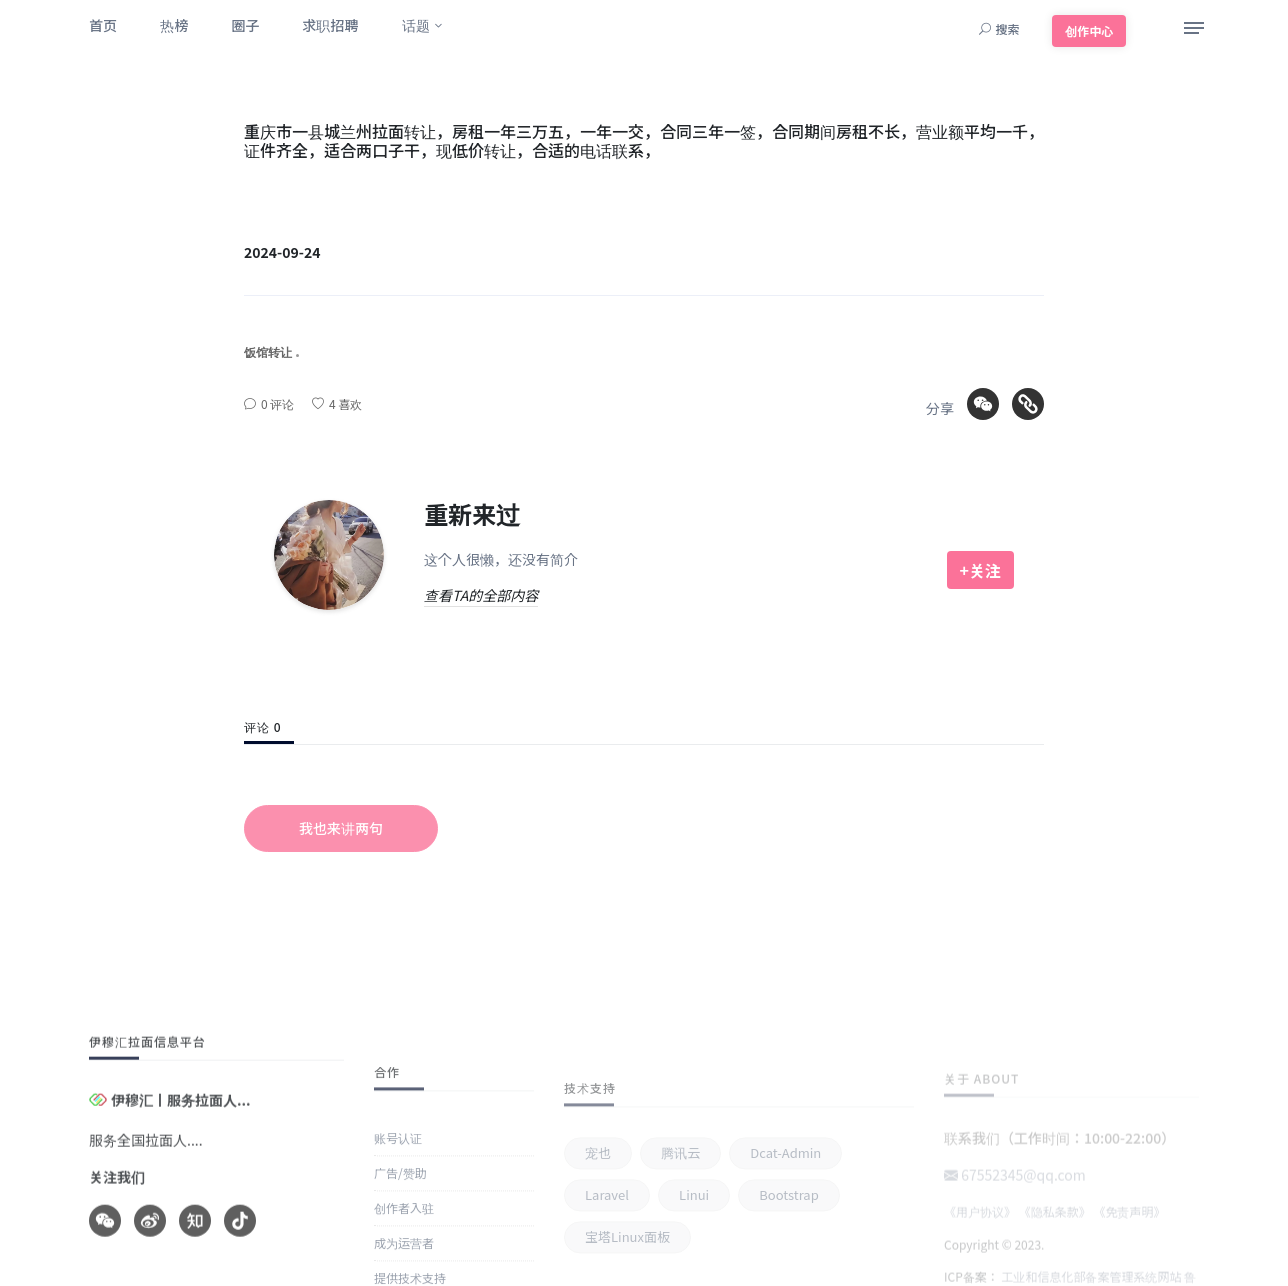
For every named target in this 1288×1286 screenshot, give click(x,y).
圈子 (245, 25)
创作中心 (1089, 30)
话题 (416, 25)
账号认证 (398, 1245)
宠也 (598, 1233)
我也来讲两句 (341, 828)
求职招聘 (330, 25)
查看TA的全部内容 (481, 595)
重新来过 (472, 513)
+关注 (980, 570)
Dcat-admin (785, 1233)
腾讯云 (680, 1233)
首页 (103, 25)
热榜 (174, 25)
